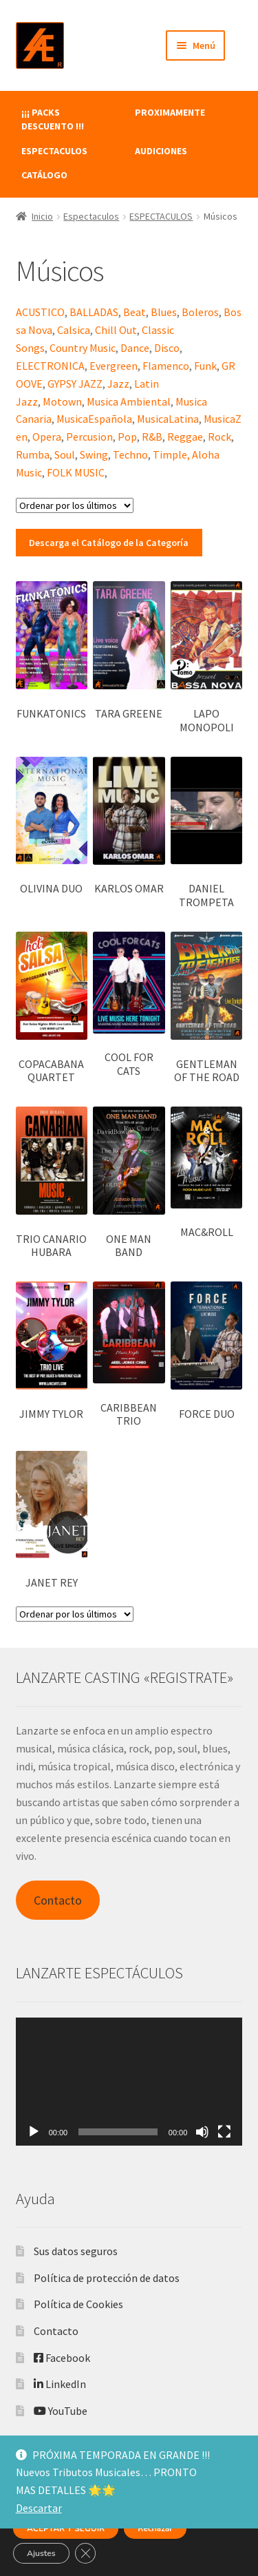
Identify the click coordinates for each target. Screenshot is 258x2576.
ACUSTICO (40, 312)
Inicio (42, 216)
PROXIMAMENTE (170, 112)
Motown (62, 401)
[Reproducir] (34, 2132)
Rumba (33, 454)
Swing (94, 454)
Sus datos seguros (76, 2251)
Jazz (118, 383)
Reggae (185, 436)
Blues (164, 312)
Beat (134, 312)
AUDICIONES (161, 151)
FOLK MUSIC (76, 472)
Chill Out (116, 330)
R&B (152, 436)
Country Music (83, 348)
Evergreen (113, 366)
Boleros (200, 312)
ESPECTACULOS (54, 151)
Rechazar (155, 2528)
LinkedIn (60, 2384)
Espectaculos (91, 216)
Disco (167, 348)
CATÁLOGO (44, 175)
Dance (134, 348)
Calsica (73, 330)
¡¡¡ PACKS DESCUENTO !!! (52, 119)
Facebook (62, 2358)
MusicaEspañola (94, 419)
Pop (127, 436)
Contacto (58, 1900)
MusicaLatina (168, 419)
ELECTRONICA (50, 366)
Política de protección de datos (107, 2278)
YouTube (60, 2411)
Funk (205, 366)
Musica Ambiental (129, 401)
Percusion (89, 436)
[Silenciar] (202, 2132)
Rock (219, 436)
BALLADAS (93, 312)
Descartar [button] (39, 2508)
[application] (129, 2081)
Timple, (171, 454)
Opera (46, 436)
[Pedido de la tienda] (74, 505)
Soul (64, 454)
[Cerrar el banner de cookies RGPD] (85, 2553)
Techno (130, 454)
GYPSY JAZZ (75, 383)
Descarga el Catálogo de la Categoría (109, 542)
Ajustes (41, 2553)
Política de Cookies (78, 2304)
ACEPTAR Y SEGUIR (66, 2528)
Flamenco (165, 366)
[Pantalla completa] (224, 2132)
